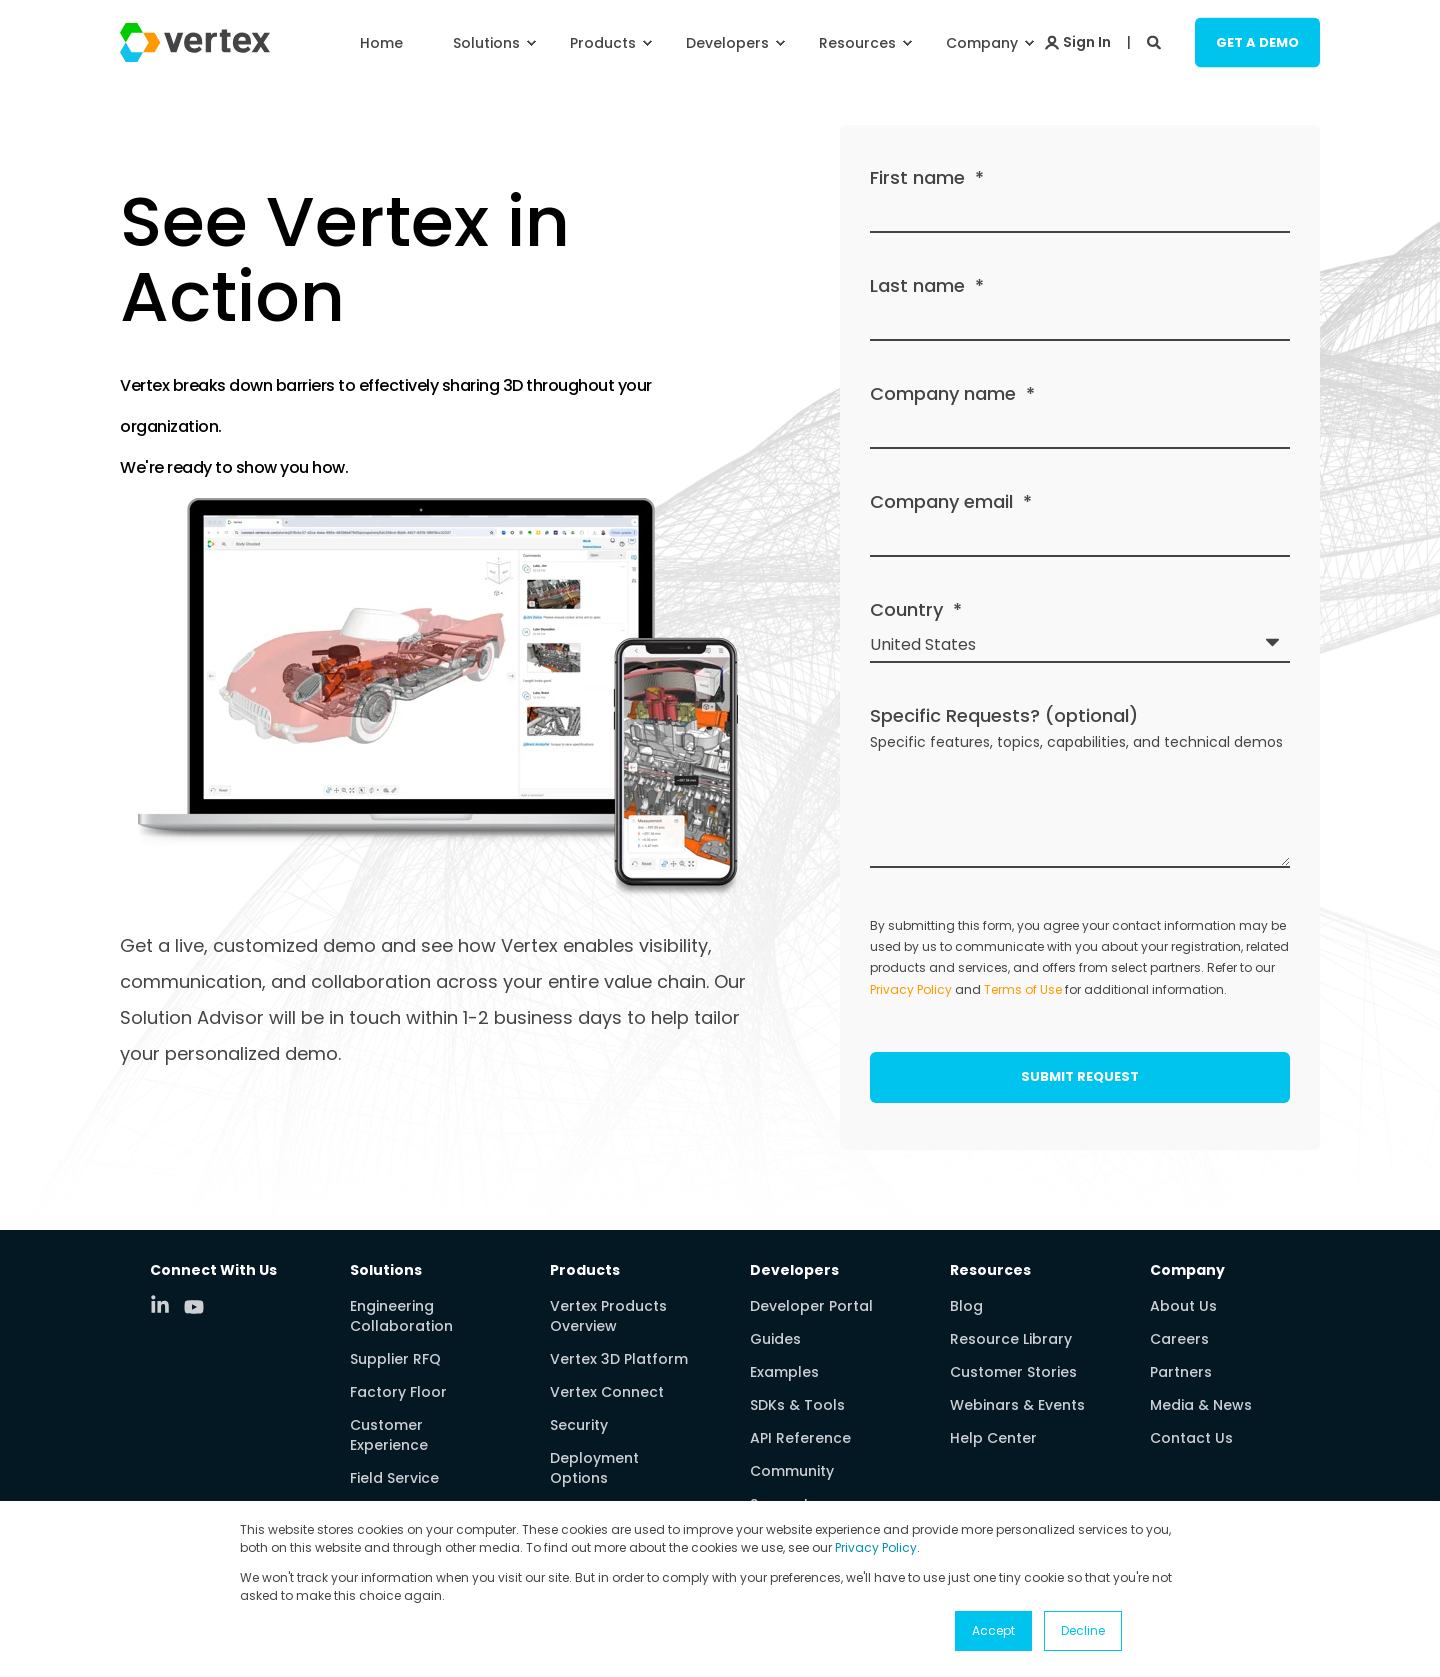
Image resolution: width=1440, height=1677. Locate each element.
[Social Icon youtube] (194, 1307)
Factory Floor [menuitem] (398, 1392)
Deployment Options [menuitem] (594, 1468)
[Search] (1156, 41)
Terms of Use (1023, 989)
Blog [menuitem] (966, 1306)
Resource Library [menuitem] (1011, 1339)
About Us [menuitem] (1183, 1306)
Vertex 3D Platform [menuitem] (619, 1359)
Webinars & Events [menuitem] (1017, 1405)
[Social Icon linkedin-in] (167, 1304)
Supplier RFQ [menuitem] (395, 1359)
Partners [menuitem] (1181, 1372)
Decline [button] (1083, 1630)
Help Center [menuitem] (993, 1438)
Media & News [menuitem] (1201, 1405)
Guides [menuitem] (775, 1339)
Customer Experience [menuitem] (389, 1435)
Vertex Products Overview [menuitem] (608, 1316)
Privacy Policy (876, 1547)
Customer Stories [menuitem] (1013, 1372)
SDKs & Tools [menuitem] (797, 1405)
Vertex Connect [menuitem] (607, 1392)
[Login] (1078, 41)
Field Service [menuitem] (394, 1478)
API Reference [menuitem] (800, 1438)
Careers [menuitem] (1179, 1339)
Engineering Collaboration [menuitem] (401, 1316)
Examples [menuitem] (784, 1372)
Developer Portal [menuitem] (811, 1306)
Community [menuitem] (792, 1471)
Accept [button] (993, 1630)
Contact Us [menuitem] (1191, 1438)
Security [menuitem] (579, 1425)
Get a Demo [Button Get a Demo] (1257, 41)
